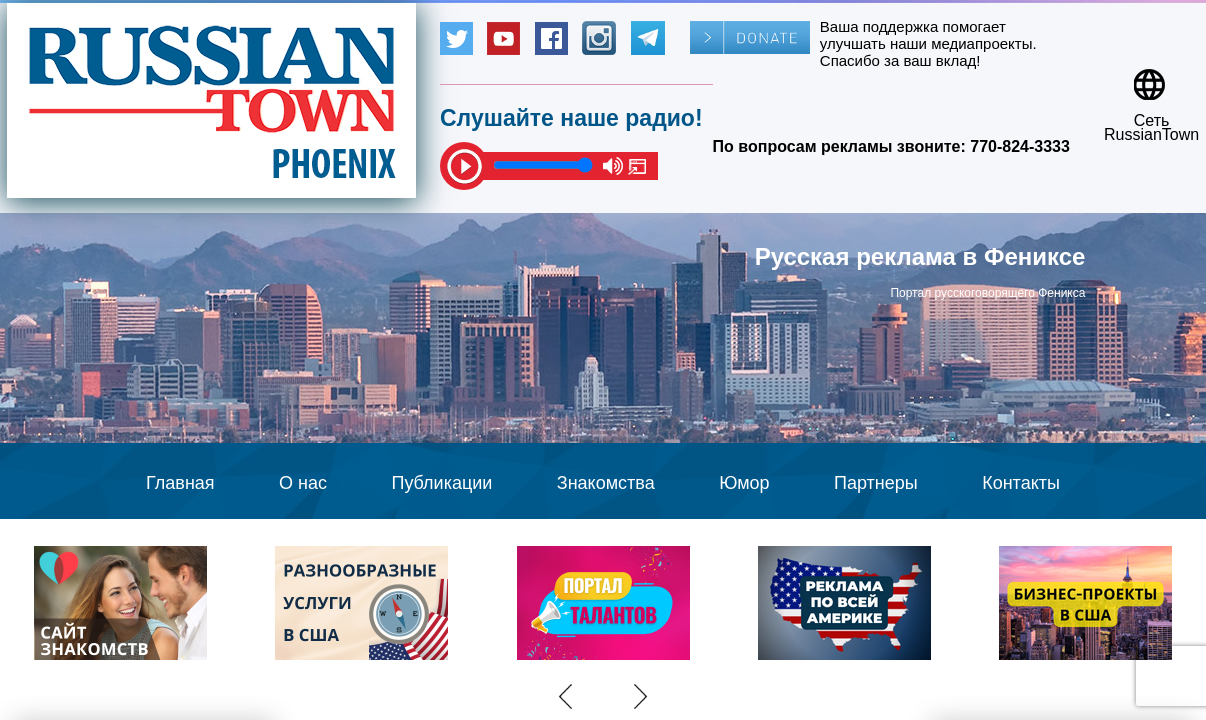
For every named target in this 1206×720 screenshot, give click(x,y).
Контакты (1021, 483)
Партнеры (876, 483)
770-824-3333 (1020, 146)
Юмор (744, 483)
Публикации (441, 483)
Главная (180, 483)
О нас (303, 483)
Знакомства (606, 483)
